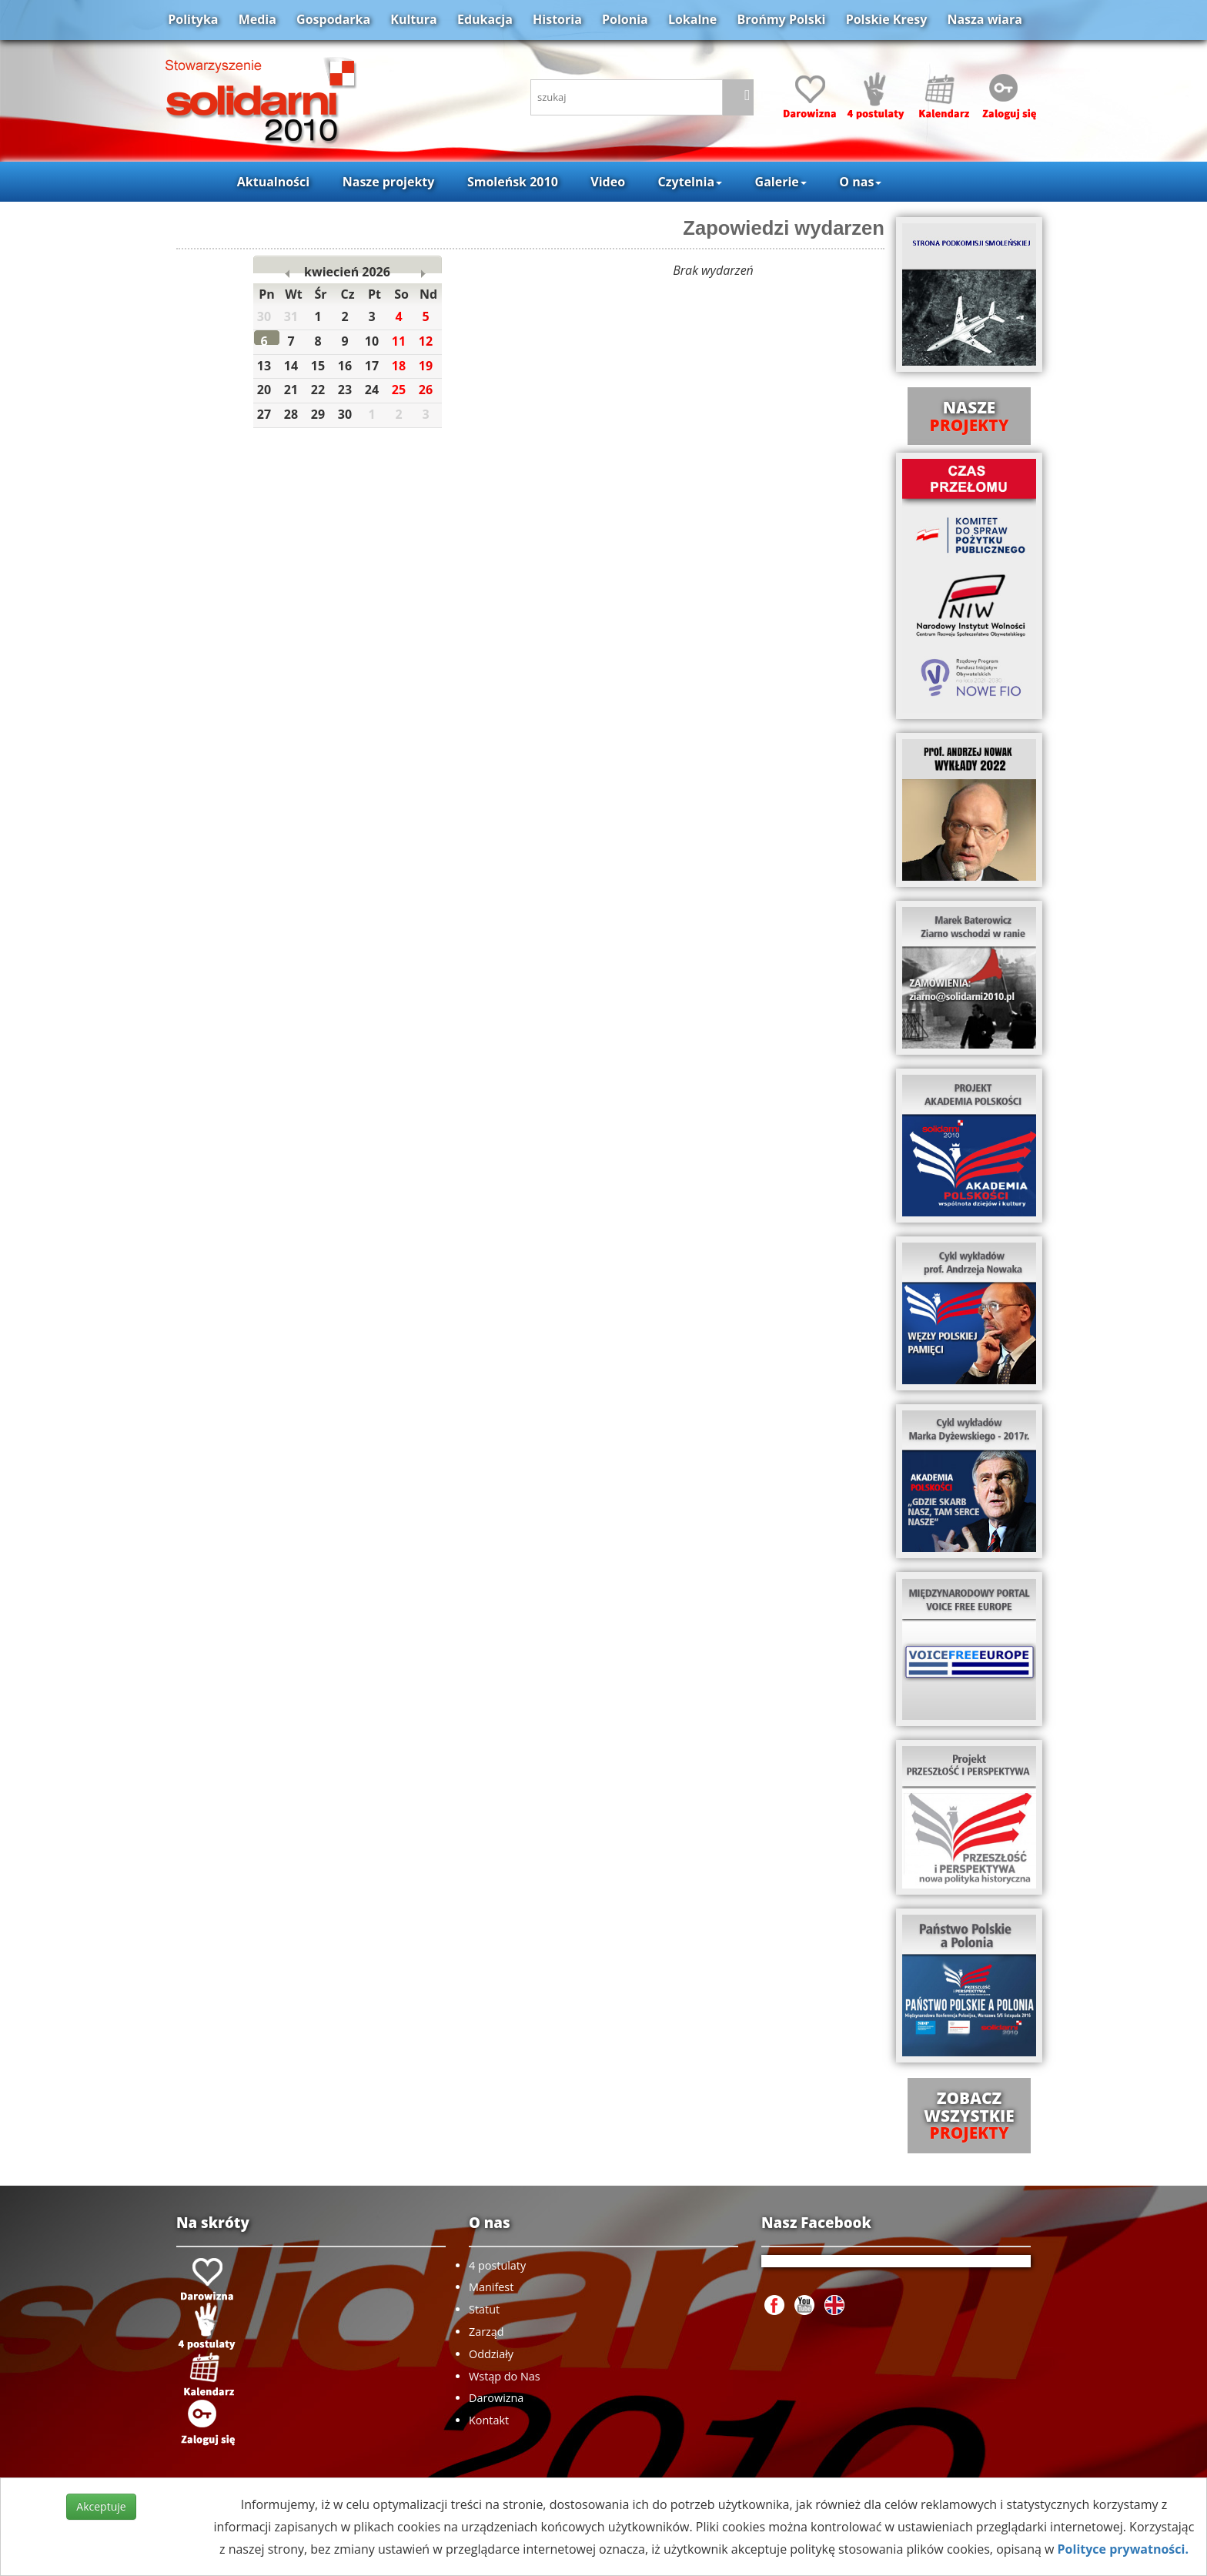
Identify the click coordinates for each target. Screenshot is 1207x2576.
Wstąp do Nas (504, 2376)
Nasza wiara (984, 19)
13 (268, 367)
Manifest (491, 2287)
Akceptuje (100, 2506)
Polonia (625, 19)
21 (295, 391)
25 (403, 391)
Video (607, 181)
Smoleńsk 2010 (512, 181)
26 (430, 391)
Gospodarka (333, 19)
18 (403, 367)
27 (268, 416)
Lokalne (692, 19)
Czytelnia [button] (690, 181)
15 (322, 367)
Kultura (413, 19)
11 (403, 343)
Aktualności (273, 181)
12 (430, 343)
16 (349, 367)
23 (349, 391)
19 (430, 367)
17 (376, 367)
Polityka (193, 19)
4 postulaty (497, 2265)
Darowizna (496, 2397)
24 (376, 391)
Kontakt (489, 2420)
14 (295, 367)
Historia (557, 19)
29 (322, 416)
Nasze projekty (389, 181)
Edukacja (485, 19)
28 (295, 416)
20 (268, 391)
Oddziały (491, 2354)
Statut (484, 2309)
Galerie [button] (781, 181)
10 (376, 343)
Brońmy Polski (781, 19)
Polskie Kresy (887, 19)
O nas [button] (860, 181)
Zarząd (486, 2331)
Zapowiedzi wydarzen (783, 228)
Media (257, 19)
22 (322, 391)
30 (349, 416)
